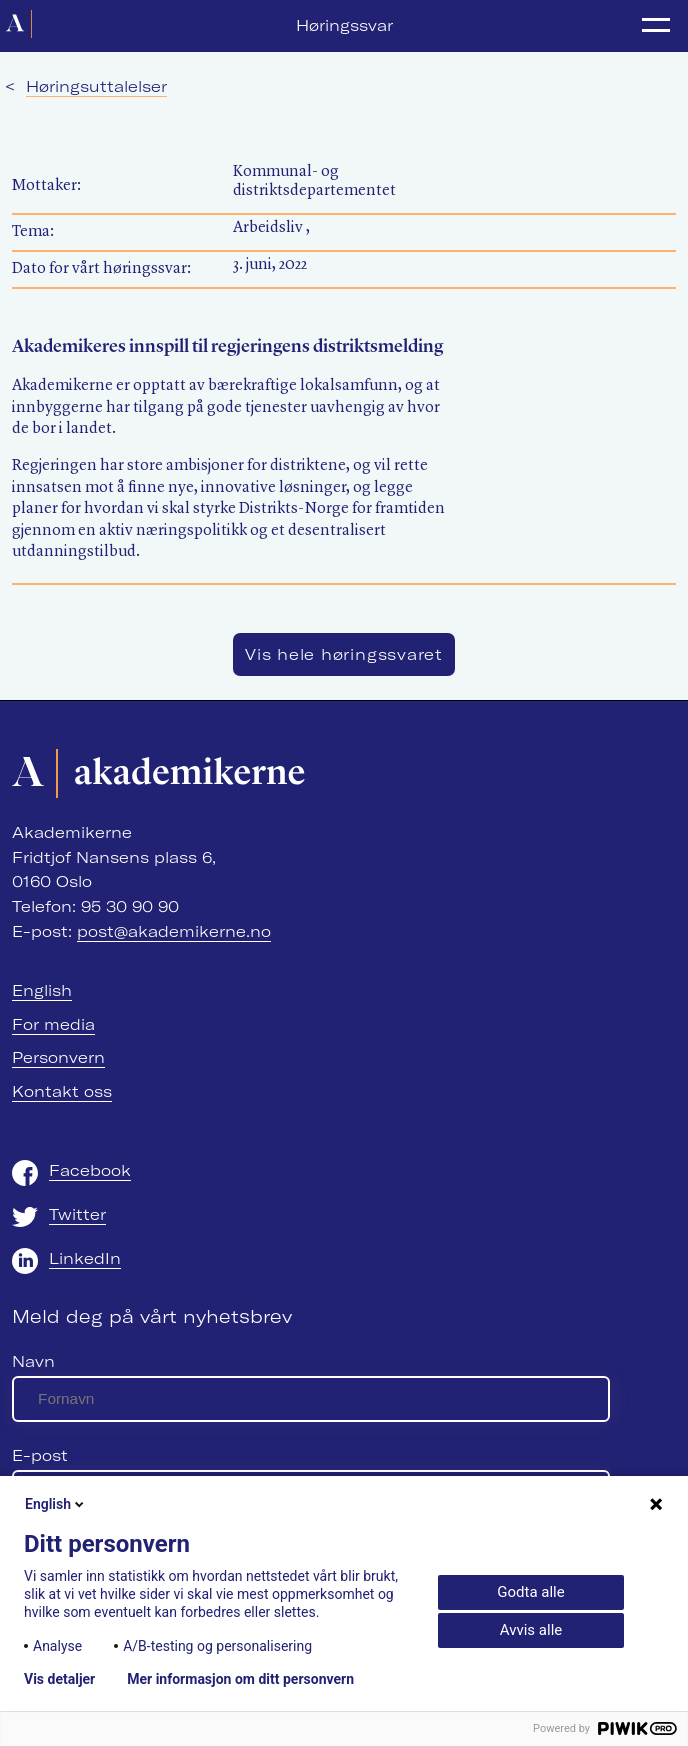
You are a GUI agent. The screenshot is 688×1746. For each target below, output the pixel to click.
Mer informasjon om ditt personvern (240, 1679)
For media (53, 1024)
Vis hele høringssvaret (344, 654)
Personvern (58, 1057)
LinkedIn (85, 1258)
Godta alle (530, 1592)
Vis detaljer (59, 1679)
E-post (40, 1455)
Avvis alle (531, 1630)
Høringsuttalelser (96, 86)
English (42, 990)
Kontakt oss (62, 1091)
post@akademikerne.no (174, 931)
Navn (33, 1361)
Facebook (90, 1170)
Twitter (77, 1214)
